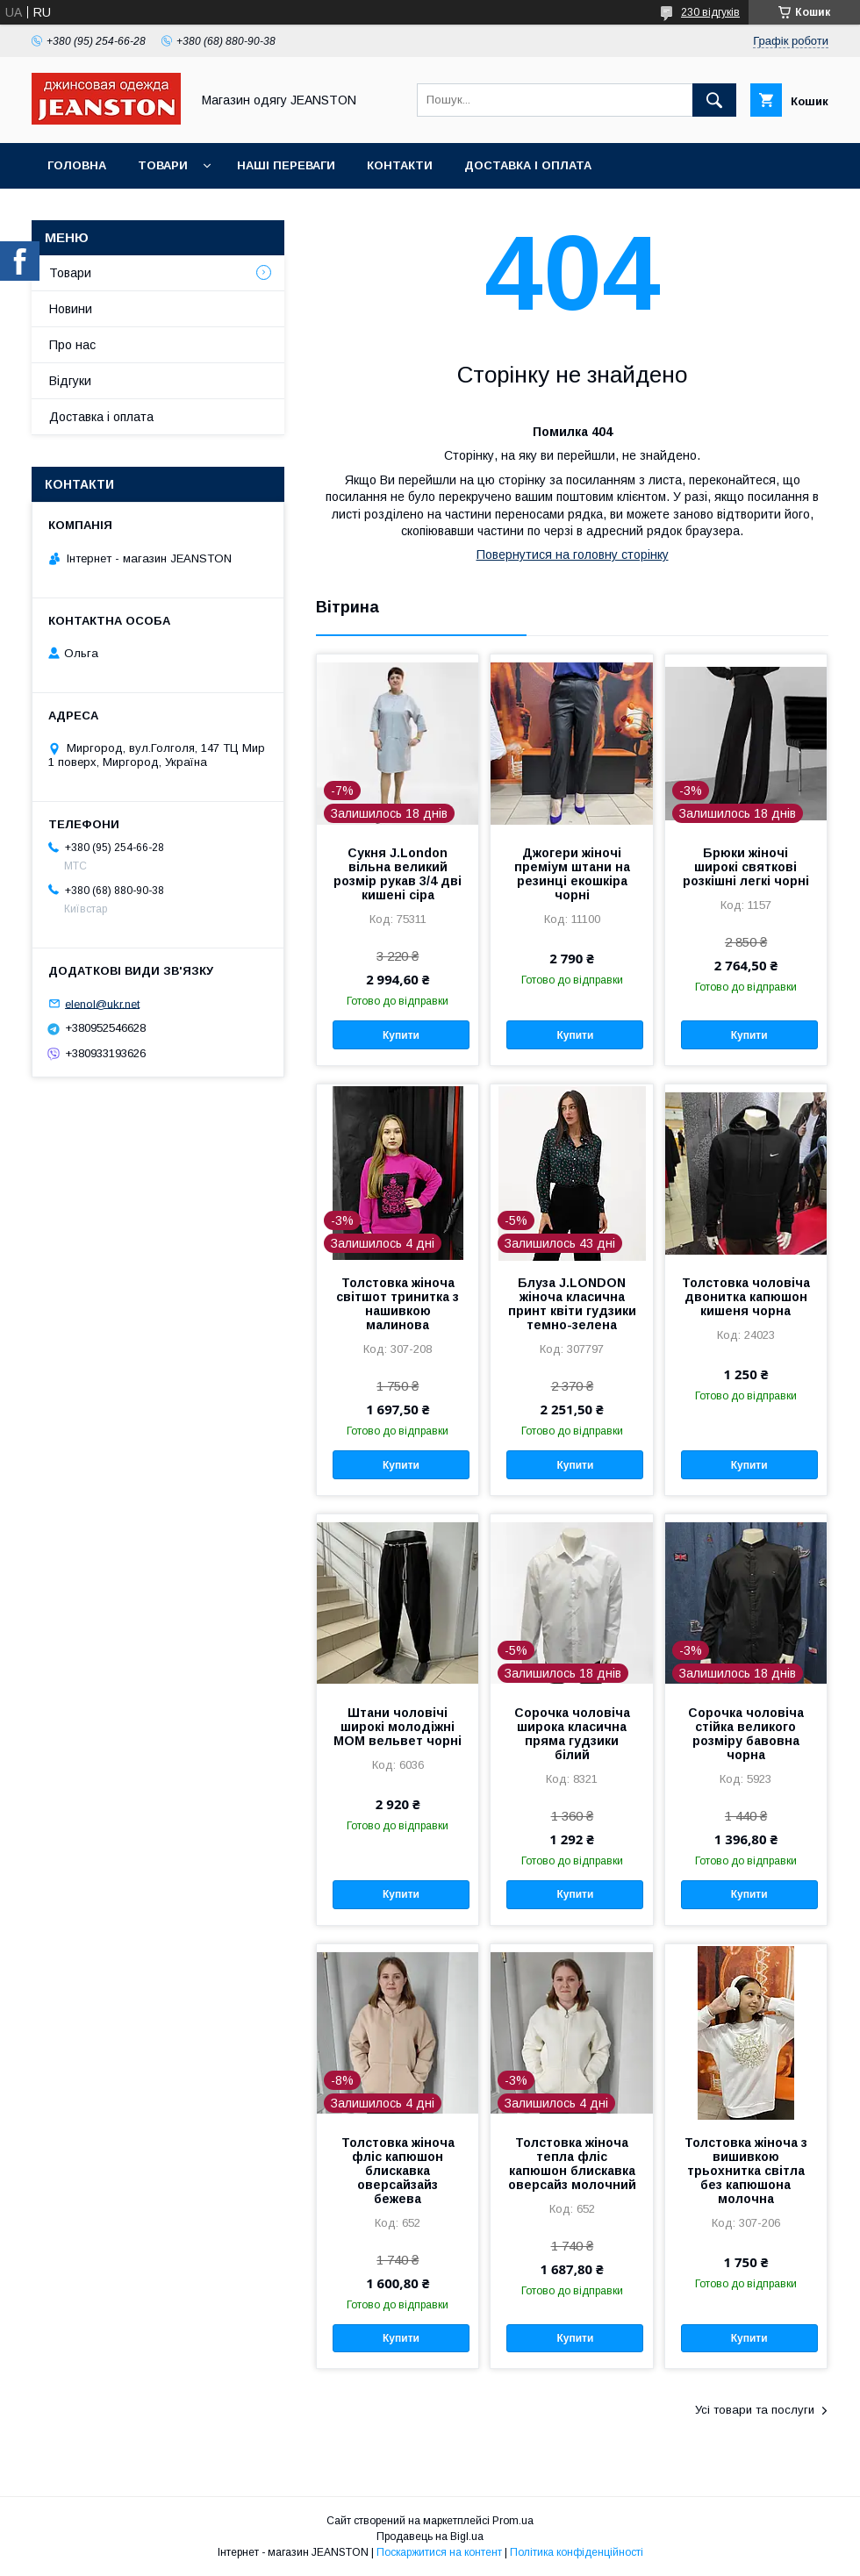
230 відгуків (710, 12)
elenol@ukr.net (102, 1003)
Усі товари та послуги (754, 2409)
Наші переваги (286, 165)
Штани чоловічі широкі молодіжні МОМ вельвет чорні (397, 1727)
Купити (401, 1035)
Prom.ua (513, 2521)
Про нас (72, 345)
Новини (70, 309)
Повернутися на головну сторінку (573, 554)
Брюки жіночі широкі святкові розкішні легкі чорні (746, 867)
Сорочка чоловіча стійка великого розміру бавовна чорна (746, 1734)
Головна (76, 165)
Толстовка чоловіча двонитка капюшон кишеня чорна (746, 1297)
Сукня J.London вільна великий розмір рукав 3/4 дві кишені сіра (397, 874)
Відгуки (70, 381)
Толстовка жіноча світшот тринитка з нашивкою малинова (397, 1304)
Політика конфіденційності (576, 2552)
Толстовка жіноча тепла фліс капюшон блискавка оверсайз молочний (572, 2164)
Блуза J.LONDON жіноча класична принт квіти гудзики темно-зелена (572, 1304)
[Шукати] (714, 100)
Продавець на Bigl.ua (430, 2536)
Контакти (400, 165)
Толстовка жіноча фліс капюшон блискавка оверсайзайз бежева (398, 2171)
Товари (163, 165)
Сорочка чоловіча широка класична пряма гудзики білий (572, 1734)
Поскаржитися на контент (439, 2552)
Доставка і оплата (527, 165)
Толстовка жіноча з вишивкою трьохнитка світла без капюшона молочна (745, 2171)
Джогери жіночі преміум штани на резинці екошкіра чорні (572, 874)
